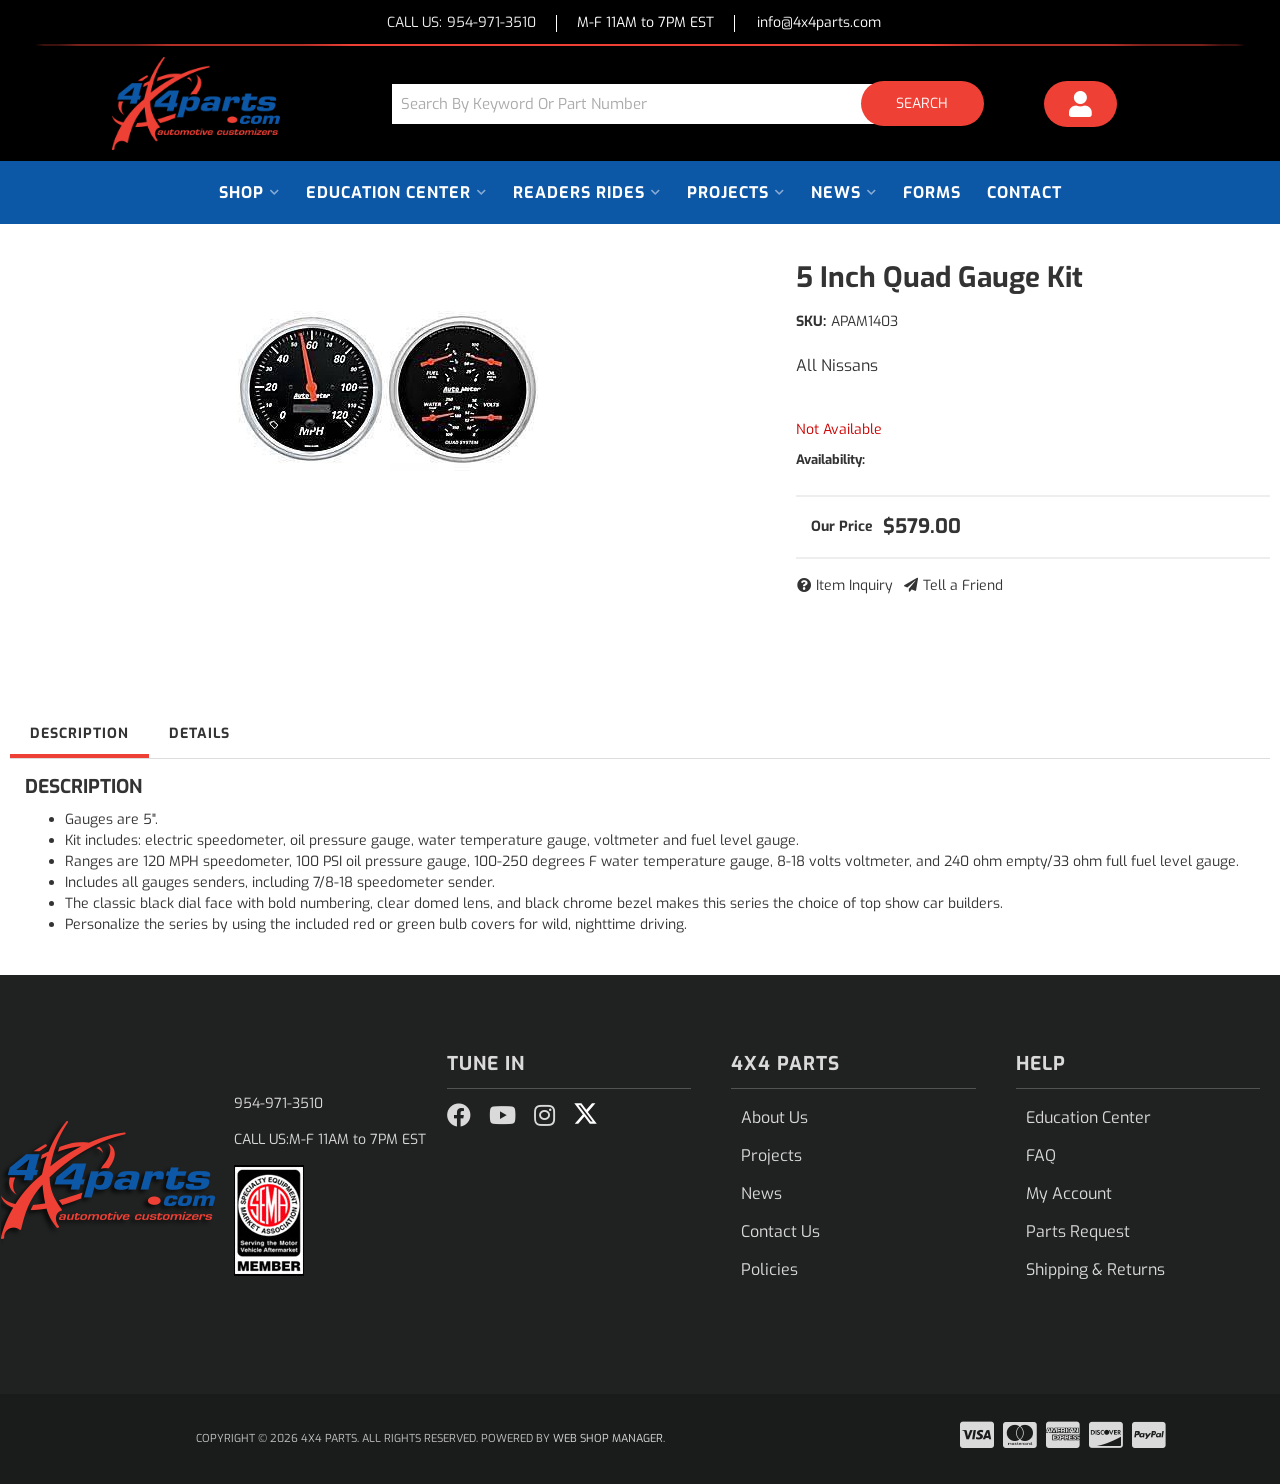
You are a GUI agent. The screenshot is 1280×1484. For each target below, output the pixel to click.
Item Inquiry (854, 585)
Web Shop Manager (608, 1438)
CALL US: (461, 23)
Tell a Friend (963, 585)
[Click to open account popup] (1081, 107)
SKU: (811, 321)
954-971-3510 (278, 1103)
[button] (695, 103)
